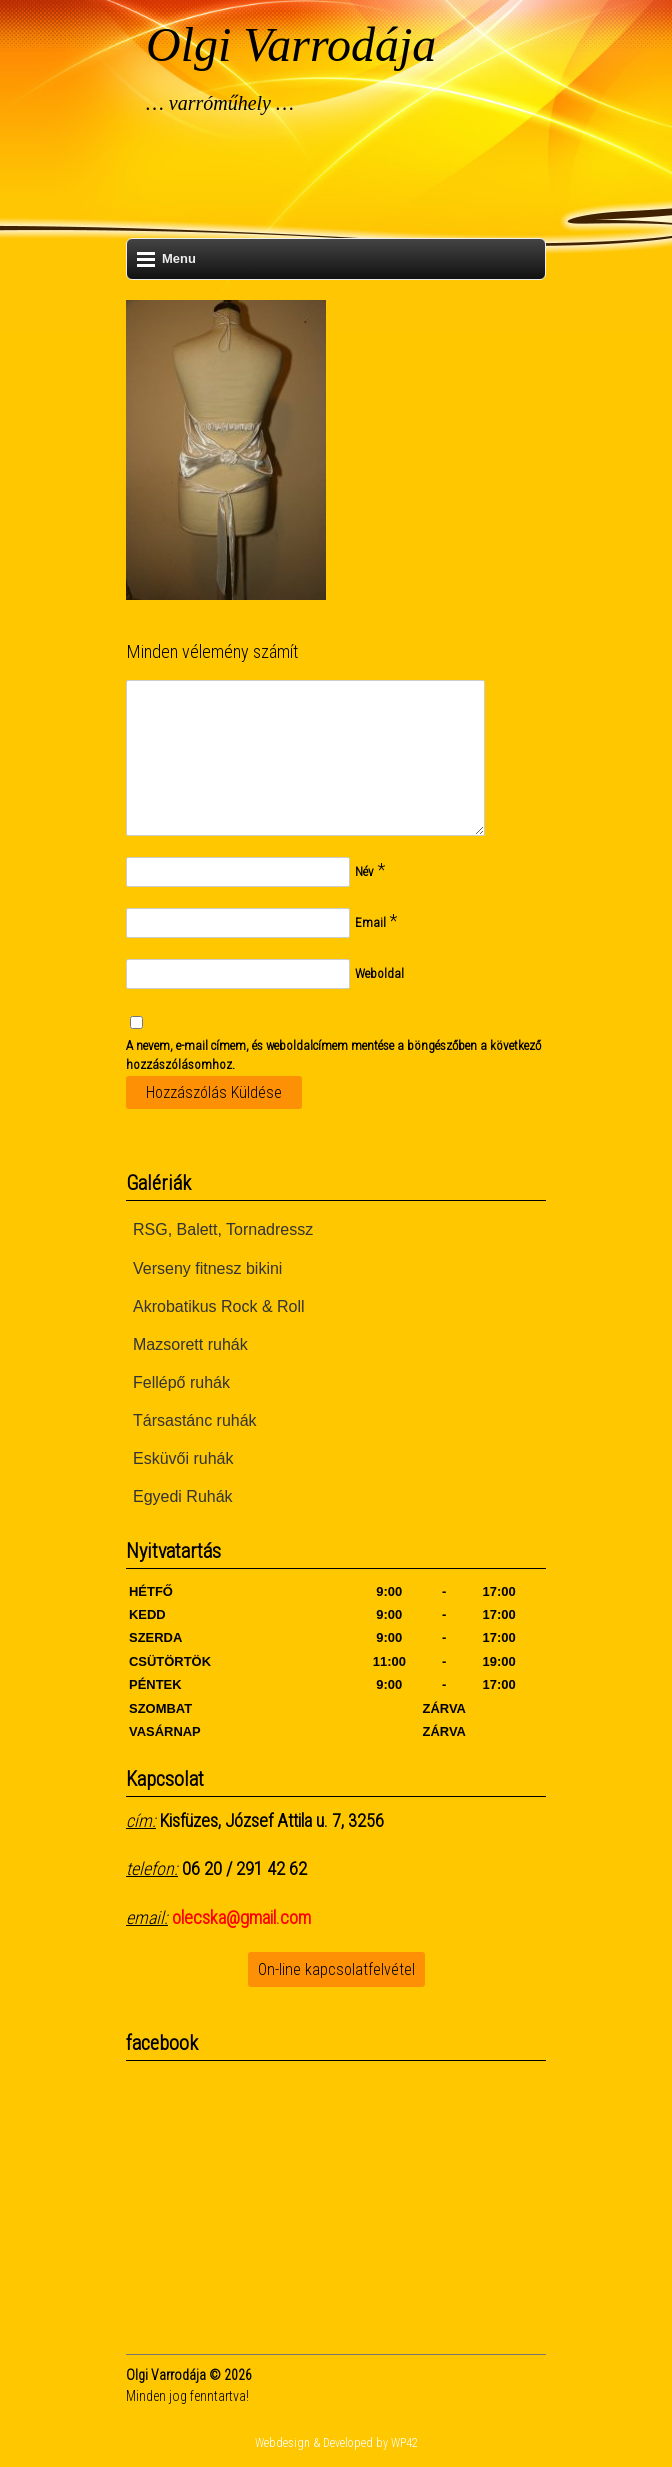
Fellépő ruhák (181, 1382)
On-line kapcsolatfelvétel (336, 1969)
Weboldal (379, 973)
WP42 (404, 2443)
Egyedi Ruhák (183, 1496)
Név (364, 871)
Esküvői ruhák (183, 1458)
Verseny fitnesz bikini (207, 1268)
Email (370, 922)
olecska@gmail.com (241, 1917)
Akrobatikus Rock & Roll (219, 1306)
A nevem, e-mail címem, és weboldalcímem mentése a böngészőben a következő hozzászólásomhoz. (333, 1055)
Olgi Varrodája (291, 44)
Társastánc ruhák (195, 1420)
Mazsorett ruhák (190, 1344)
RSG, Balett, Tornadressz (223, 1229)
